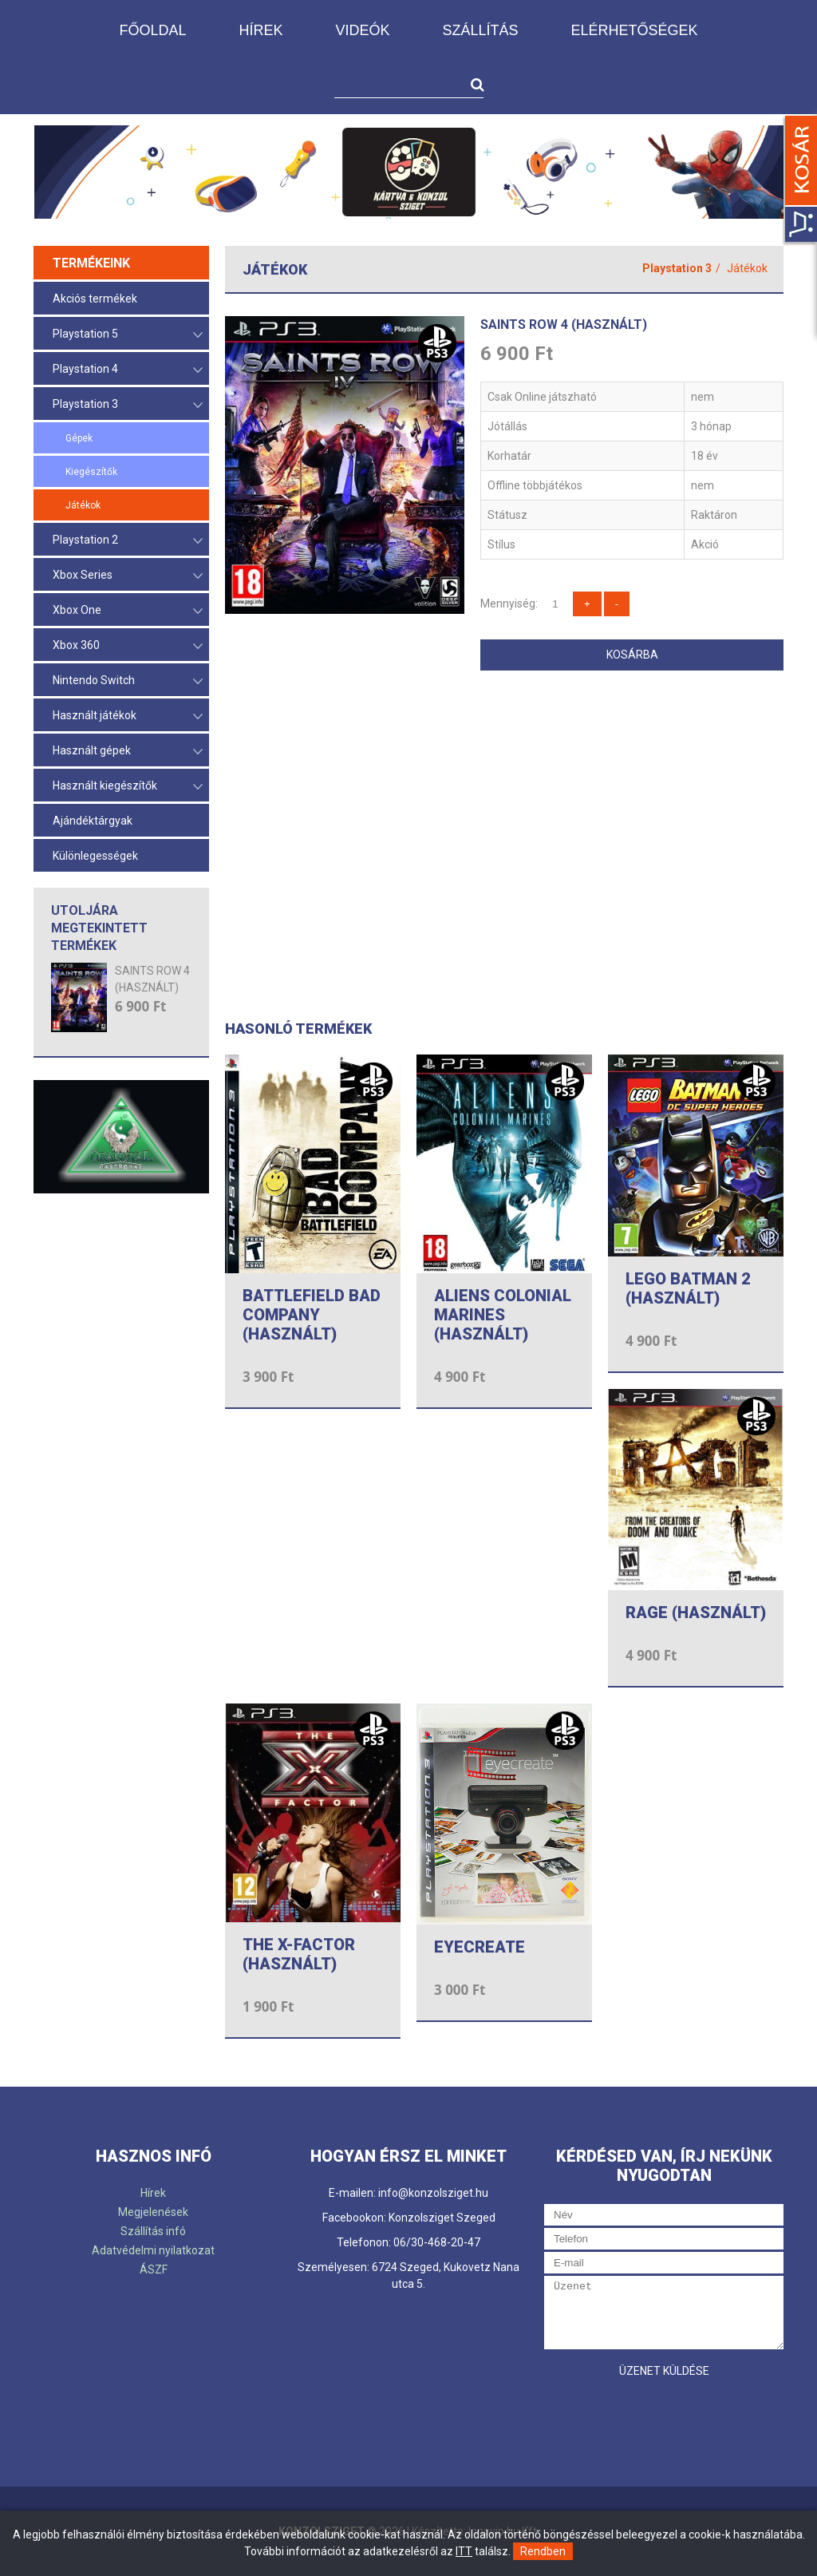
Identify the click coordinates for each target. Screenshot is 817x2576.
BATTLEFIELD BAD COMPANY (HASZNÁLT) (312, 1314)
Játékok (83, 505)
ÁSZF (154, 2269)
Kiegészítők (91, 471)
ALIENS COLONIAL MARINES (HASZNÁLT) (502, 1314)
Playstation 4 (128, 370)
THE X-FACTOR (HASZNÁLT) (299, 1954)
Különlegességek (95, 855)
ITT (464, 2551)
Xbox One (128, 611)
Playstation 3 (128, 405)
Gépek (79, 438)
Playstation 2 (128, 541)
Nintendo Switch (128, 681)
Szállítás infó (153, 2231)
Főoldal (152, 30)
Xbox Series (128, 576)
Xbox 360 (128, 646)
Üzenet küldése (664, 2370)
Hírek (260, 30)
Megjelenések (153, 2212)
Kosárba (632, 654)
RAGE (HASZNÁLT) (696, 1612)
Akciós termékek (95, 298)
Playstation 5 (128, 335)
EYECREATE (479, 1947)
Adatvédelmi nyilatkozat (153, 2250)
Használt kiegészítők (128, 787)
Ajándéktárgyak (92, 820)
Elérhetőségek (634, 30)
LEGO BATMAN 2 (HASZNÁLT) (688, 1288)
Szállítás (480, 30)
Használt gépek (128, 751)
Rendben (543, 2551)
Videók (362, 30)
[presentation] (665, 2417)
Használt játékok (128, 716)
